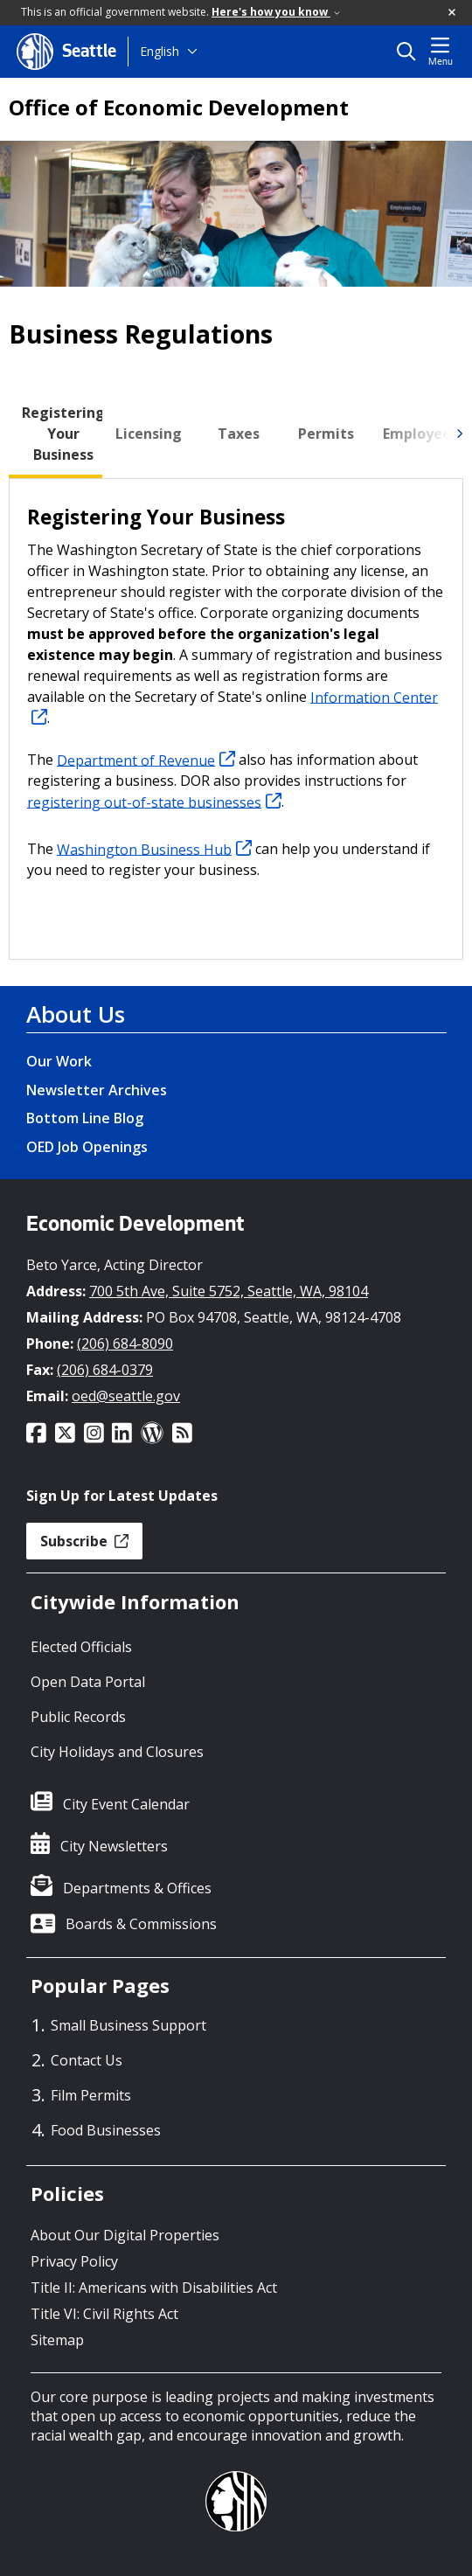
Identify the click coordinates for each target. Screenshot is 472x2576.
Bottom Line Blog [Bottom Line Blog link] (84, 1118)
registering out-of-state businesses (154, 801)
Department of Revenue (146, 759)
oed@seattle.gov (126, 1396)
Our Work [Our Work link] (59, 1061)
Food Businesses (106, 2130)
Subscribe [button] (84, 1541)
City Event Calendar (126, 1804)
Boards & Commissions (141, 1924)
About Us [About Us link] (75, 1014)
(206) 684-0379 (105, 1369)
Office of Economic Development (179, 107)
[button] (452, 13)
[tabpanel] (236, 719)
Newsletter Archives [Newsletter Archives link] (96, 1090)
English (159, 51)
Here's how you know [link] (276, 11)
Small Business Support (128, 2025)
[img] (459, 433)
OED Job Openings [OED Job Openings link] (87, 1146)
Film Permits (91, 2095)
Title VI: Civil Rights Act (104, 2313)
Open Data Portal (88, 1681)
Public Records (78, 1716)
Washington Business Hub (154, 848)
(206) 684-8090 (125, 1343)
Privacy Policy (74, 2261)
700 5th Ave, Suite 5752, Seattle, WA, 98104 (228, 1291)
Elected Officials (81, 1646)
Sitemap (57, 2340)
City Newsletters (114, 1846)
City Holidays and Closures (117, 1751)
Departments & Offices (137, 1888)
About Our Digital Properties (125, 2235)
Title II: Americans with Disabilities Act (154, 2287)
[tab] (63, 433)
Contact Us (86, 2060)
